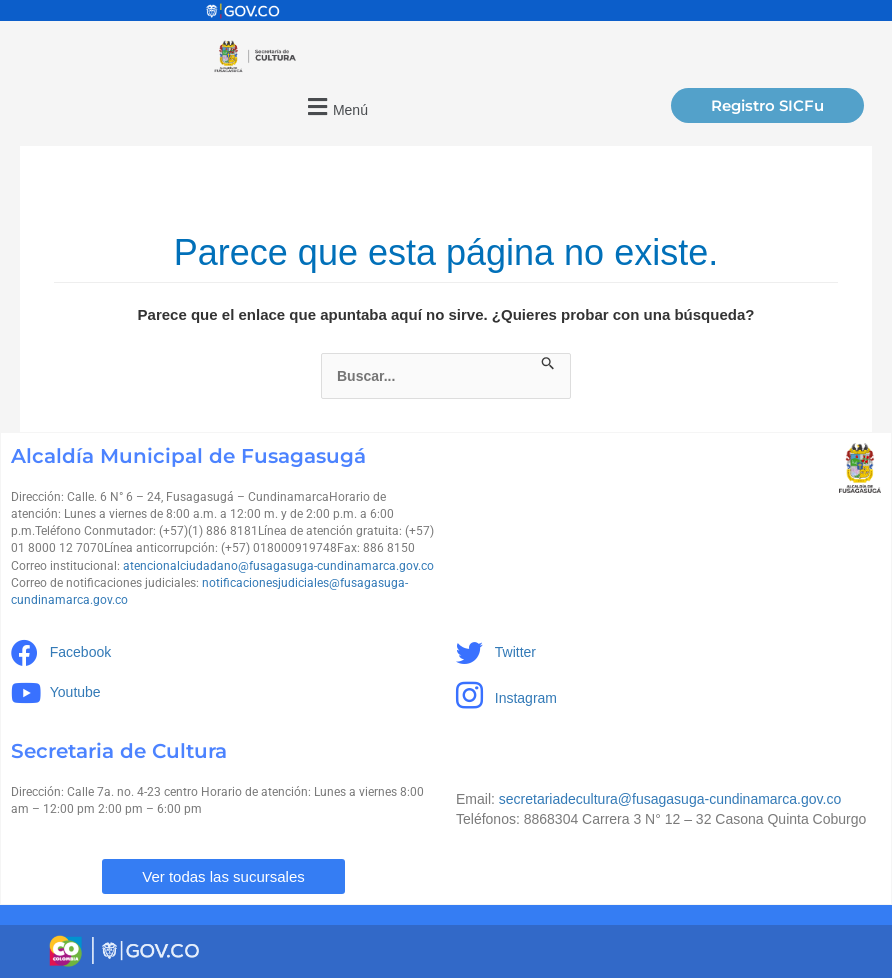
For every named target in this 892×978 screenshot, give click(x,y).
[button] (335, 106)
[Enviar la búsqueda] (548, 364)
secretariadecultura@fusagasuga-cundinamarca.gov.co (670, 799)
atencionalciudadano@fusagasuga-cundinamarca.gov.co (278, 566)
